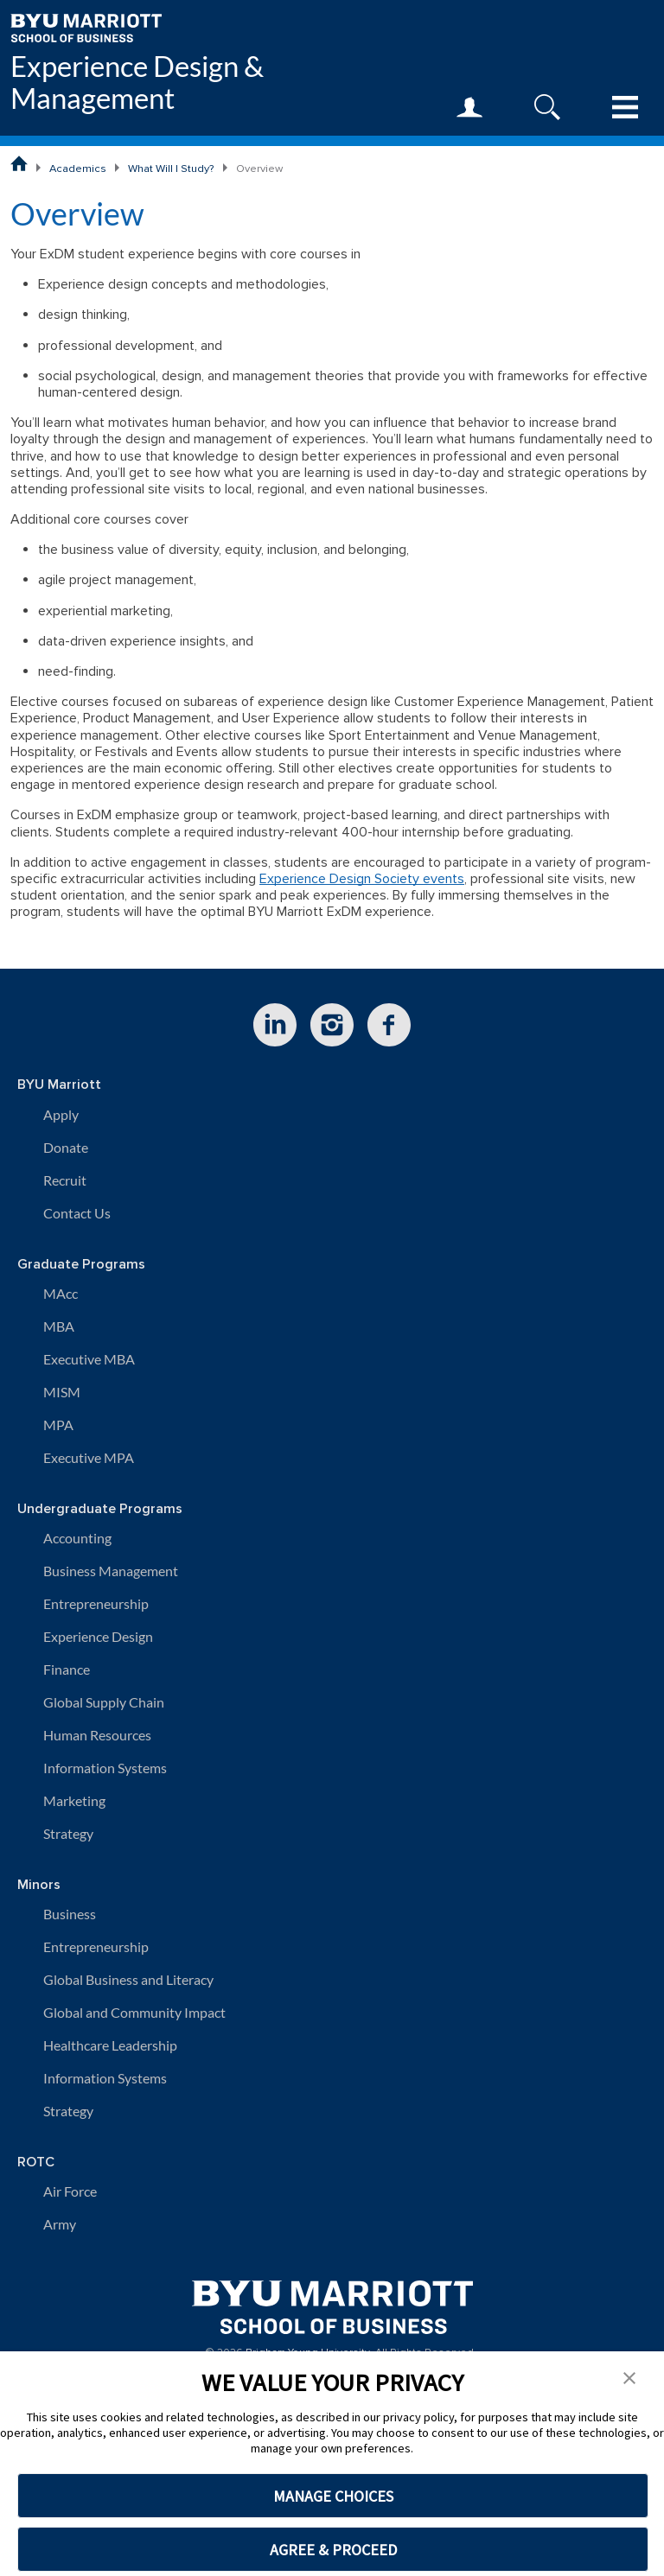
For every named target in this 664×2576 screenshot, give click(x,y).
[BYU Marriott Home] (86, 26)
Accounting (77, 1538)
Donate (65, 1147)
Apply (61, 1114)
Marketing (74, 1800)
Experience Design (98, 1636)
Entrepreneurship (96, 1603)
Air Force (70, 2191)
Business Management (110, 1570)
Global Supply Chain (103, 1702)
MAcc (60, 1293)
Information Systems (105, 1767)
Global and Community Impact (134, 2012)
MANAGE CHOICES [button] (333, 2496)
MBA (58, 1326)
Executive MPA (88, 1457)
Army (59, 2224)
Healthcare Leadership (110, 2045)
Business (69, 1913)
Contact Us (77, 1213)
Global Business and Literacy (128, 1979)
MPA (58, 1424)
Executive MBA (89, 1359)
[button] (629, 2376)
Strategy (68, 1833)
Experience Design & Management (137, 82)
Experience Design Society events (361, 878)
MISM (61, 1391)
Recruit (64, 1180)
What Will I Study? (171, 168)
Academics (77, 168)
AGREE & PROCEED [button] (333, 2550)
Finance (66, 1669)
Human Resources (97, 1735)
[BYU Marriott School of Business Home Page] (19, 163)
